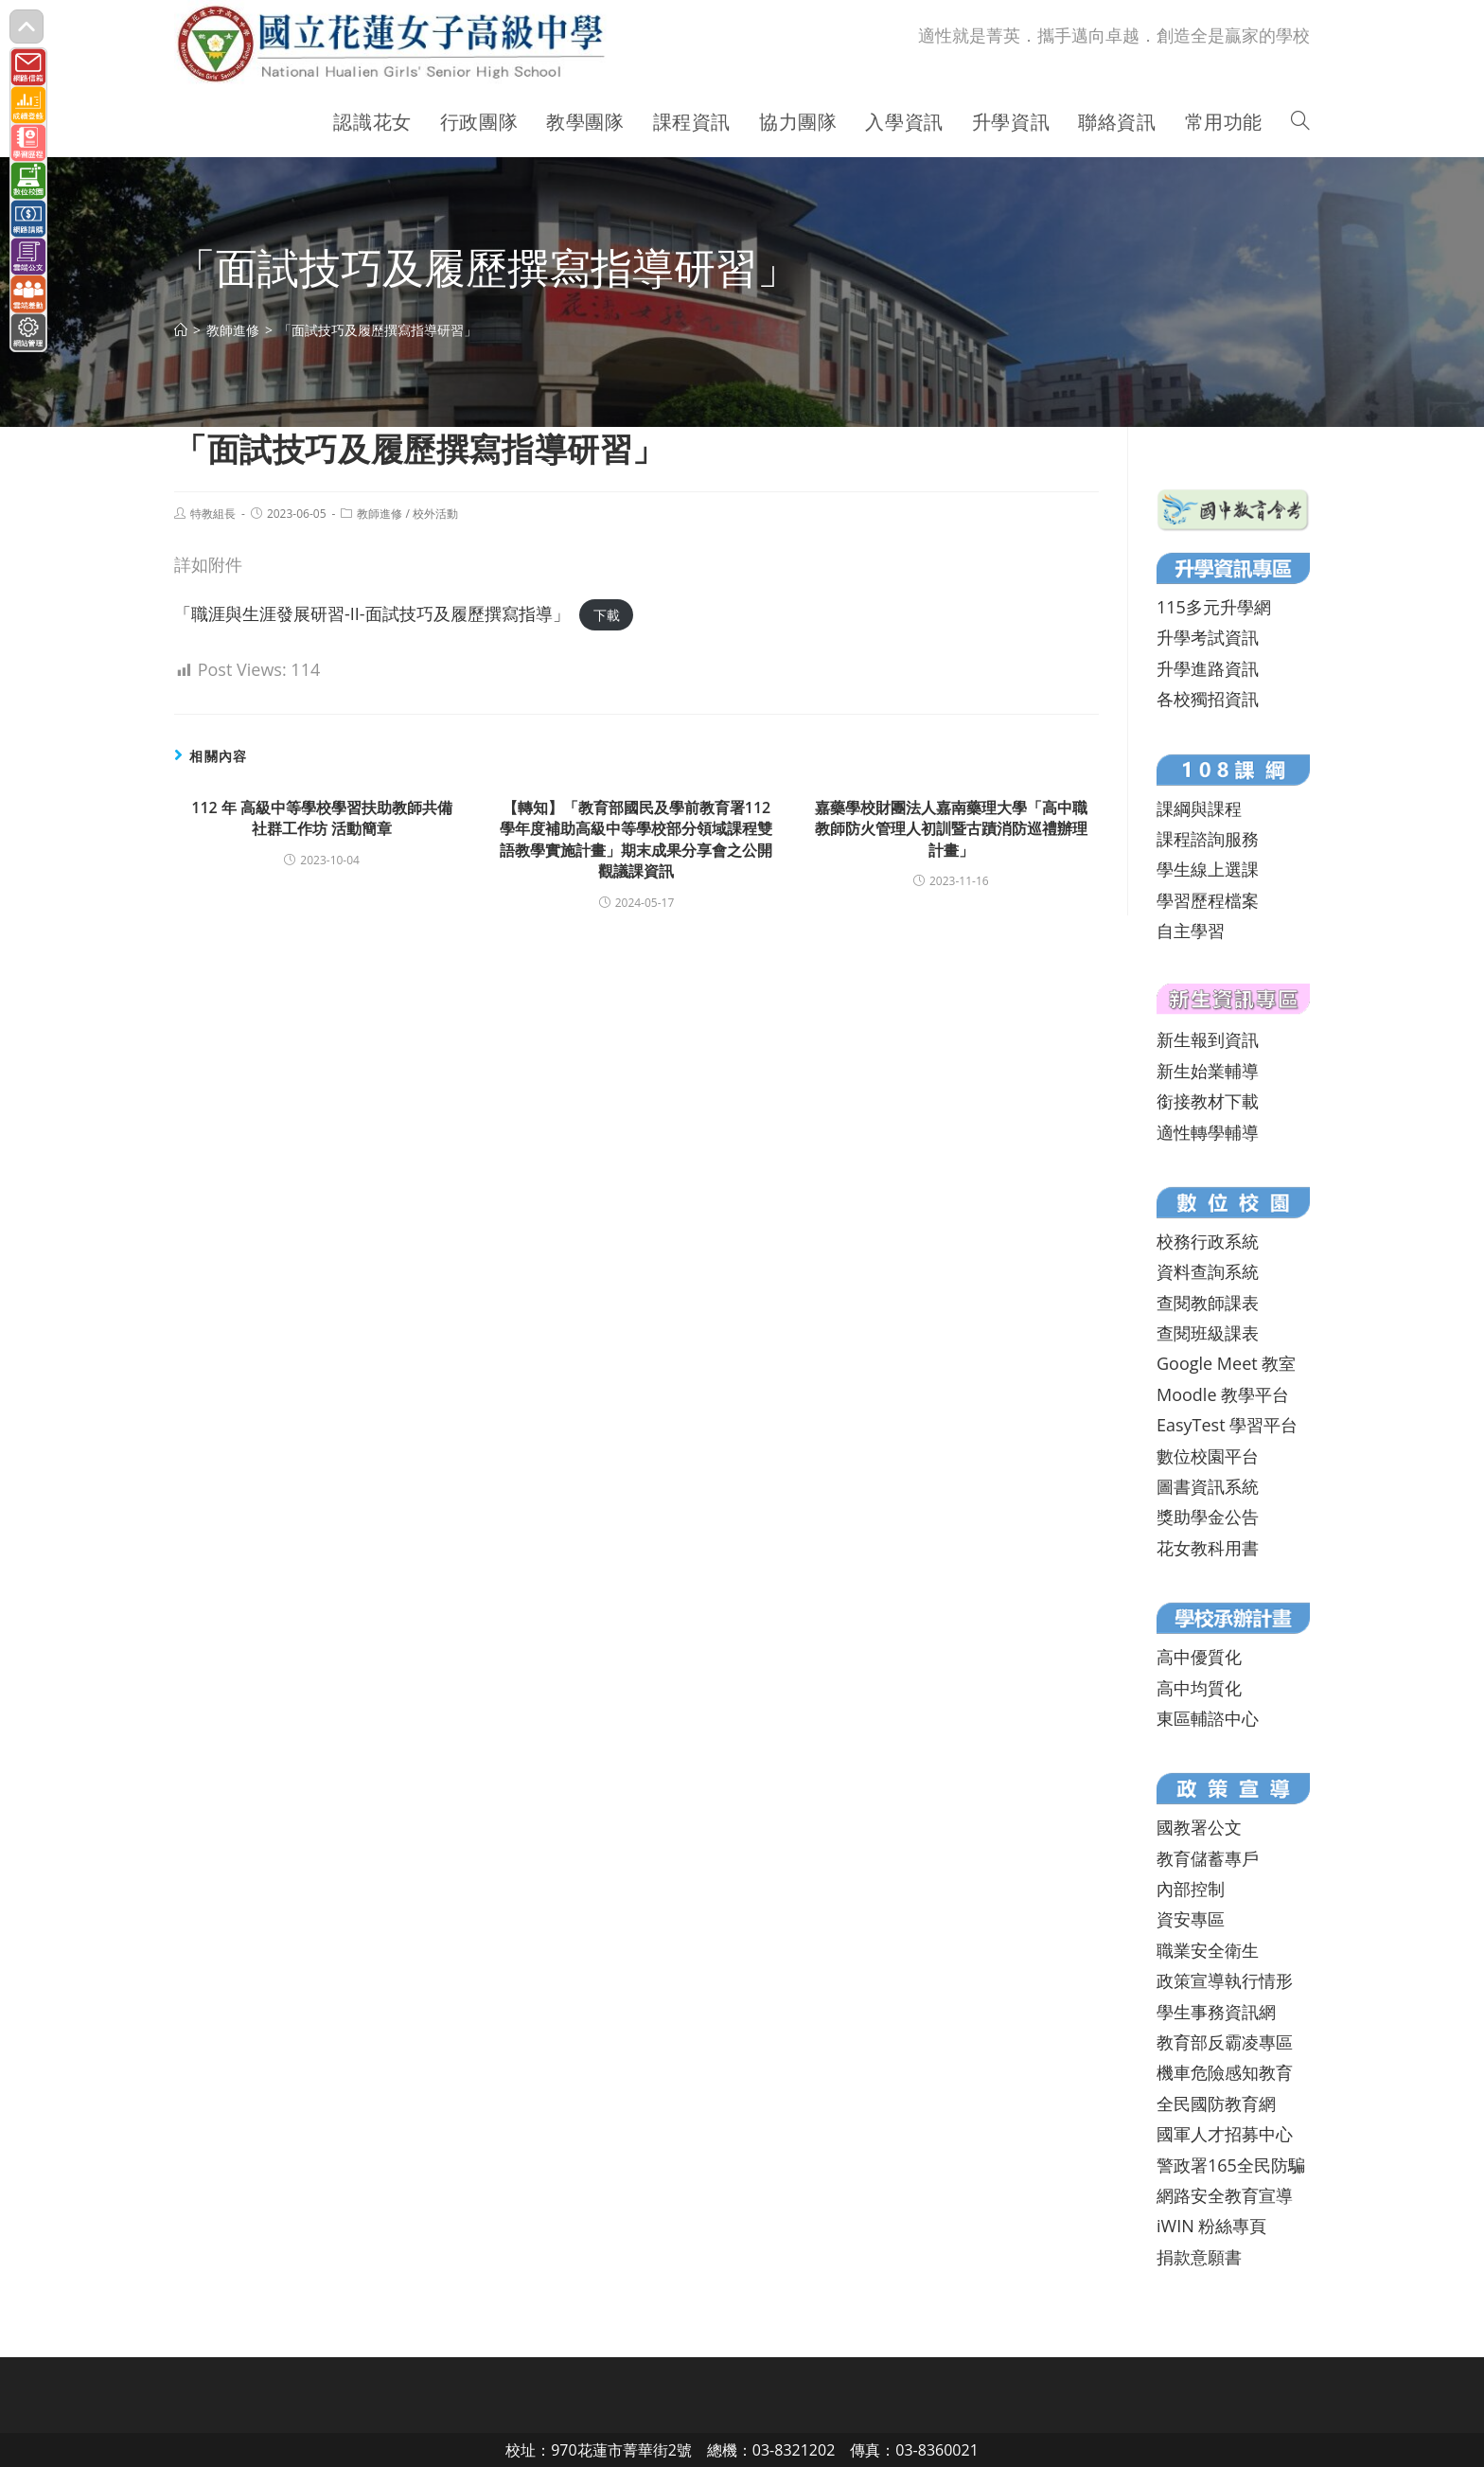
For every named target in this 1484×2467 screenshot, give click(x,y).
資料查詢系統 (1208, 1271)
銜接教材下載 (1208, 1101)
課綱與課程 (1199, 808)
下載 (606, 615)
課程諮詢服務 (1208, 838)
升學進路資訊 (1208, 668)
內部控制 (1191, 1888)
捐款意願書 (1199, 2256)
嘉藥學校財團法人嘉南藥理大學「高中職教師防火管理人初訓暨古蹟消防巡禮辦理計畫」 (951, 829)
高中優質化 (1199, 1656)
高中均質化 (1199, 1688)
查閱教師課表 (1208, 1302)
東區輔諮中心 (1208, 1718)
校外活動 (435, 514)
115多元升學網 (1214, 606)
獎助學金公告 (1208, 1516)
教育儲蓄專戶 (1208, 1858)
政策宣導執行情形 (1225, 1980)
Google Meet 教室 (1226, 1363)
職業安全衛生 (1208, 1950)
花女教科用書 (1208, 1547)
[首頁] (180, 330)
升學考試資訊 (1208, 637)
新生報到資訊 (1208, 1039)
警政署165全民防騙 (1231, 2165)
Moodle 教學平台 (1223, 1394)
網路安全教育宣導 (1225, 2195)
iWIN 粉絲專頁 (1211, 2225)
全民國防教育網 (1216, 2103)
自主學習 (1191, 930)
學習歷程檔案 (1208, 900)
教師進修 (379, 514)
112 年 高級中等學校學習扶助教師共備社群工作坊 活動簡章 (321, 818)
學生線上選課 (1208, 869)
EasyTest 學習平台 (1227, 1424)
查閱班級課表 (1208, 1333)
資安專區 (1191, 1919)
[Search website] (1300, 122)
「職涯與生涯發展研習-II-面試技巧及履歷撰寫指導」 (372, 613)
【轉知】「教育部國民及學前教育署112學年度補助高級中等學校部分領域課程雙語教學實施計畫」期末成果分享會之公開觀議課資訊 (636, 839)
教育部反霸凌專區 (1225, 2042)
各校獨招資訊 (1208, 698)
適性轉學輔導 (1208, 1132)
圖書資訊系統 (1208, 1486)
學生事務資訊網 (1216, 2011)
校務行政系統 (1208, 1241)
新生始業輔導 (1208, 1070)
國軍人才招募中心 (1225, 2133)
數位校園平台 (1208, 1456)
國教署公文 (1199, 1827)
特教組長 (213, 514)
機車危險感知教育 (1225, 2072)
